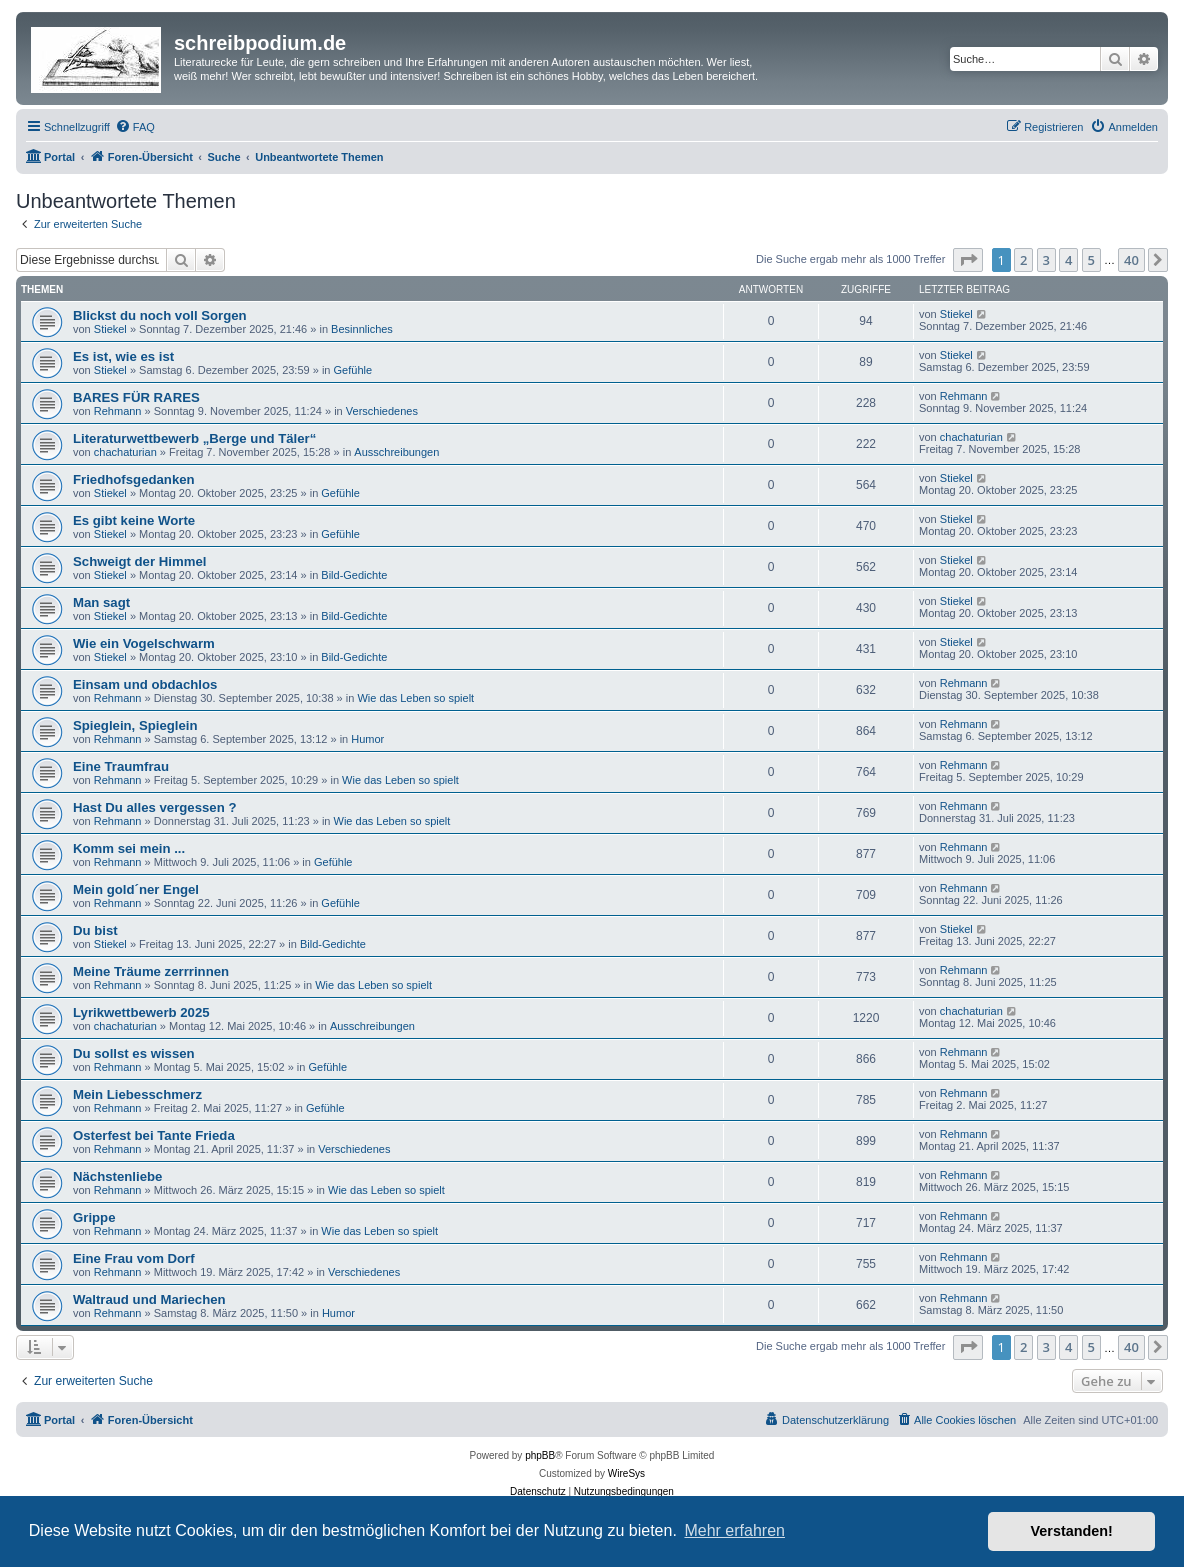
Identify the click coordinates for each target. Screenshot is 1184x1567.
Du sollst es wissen (134, 1053)
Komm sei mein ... (129, 848)
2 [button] (1023, 260)
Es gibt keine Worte (134, 520)
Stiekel (110, 329)
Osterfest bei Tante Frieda (154, 1135)
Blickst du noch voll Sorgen (160, 315)
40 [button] (1131, 260)
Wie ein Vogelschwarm (144, 643)
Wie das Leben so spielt (415, 698)
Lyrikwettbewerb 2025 (141, 1012)
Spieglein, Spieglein (135, 725)
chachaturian (125, 452)
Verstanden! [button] (1072, 1531)
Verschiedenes (382, 411)
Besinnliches (362, 329)
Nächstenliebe (117, 1176)
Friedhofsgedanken (134, 479)
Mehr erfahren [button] (734, 1530)
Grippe (94, 1217)
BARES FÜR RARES (136, 397)
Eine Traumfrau (121, 766)
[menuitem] (135, 127)
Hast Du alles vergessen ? (154, 807)
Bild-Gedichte (354, 575)
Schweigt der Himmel (139, 561)
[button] (968, 260)
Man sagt (101, 602)
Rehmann (118, 411)
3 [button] (1046, 260)
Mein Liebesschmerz (137, 1094)
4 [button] (1068, 260)
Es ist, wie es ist (123, 356)
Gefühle (353, 370)
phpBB (540, 1455)
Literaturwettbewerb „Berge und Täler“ (194, 438)
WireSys (626, 1473)
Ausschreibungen (396, 452)
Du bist (95, 930)
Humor (367, 739)
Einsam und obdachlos (145, 684)
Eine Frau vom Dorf (134, 1258)
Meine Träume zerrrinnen (151, 971)
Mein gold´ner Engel (136, 889)
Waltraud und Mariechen (149, 1299)
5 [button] (1091, 260)
